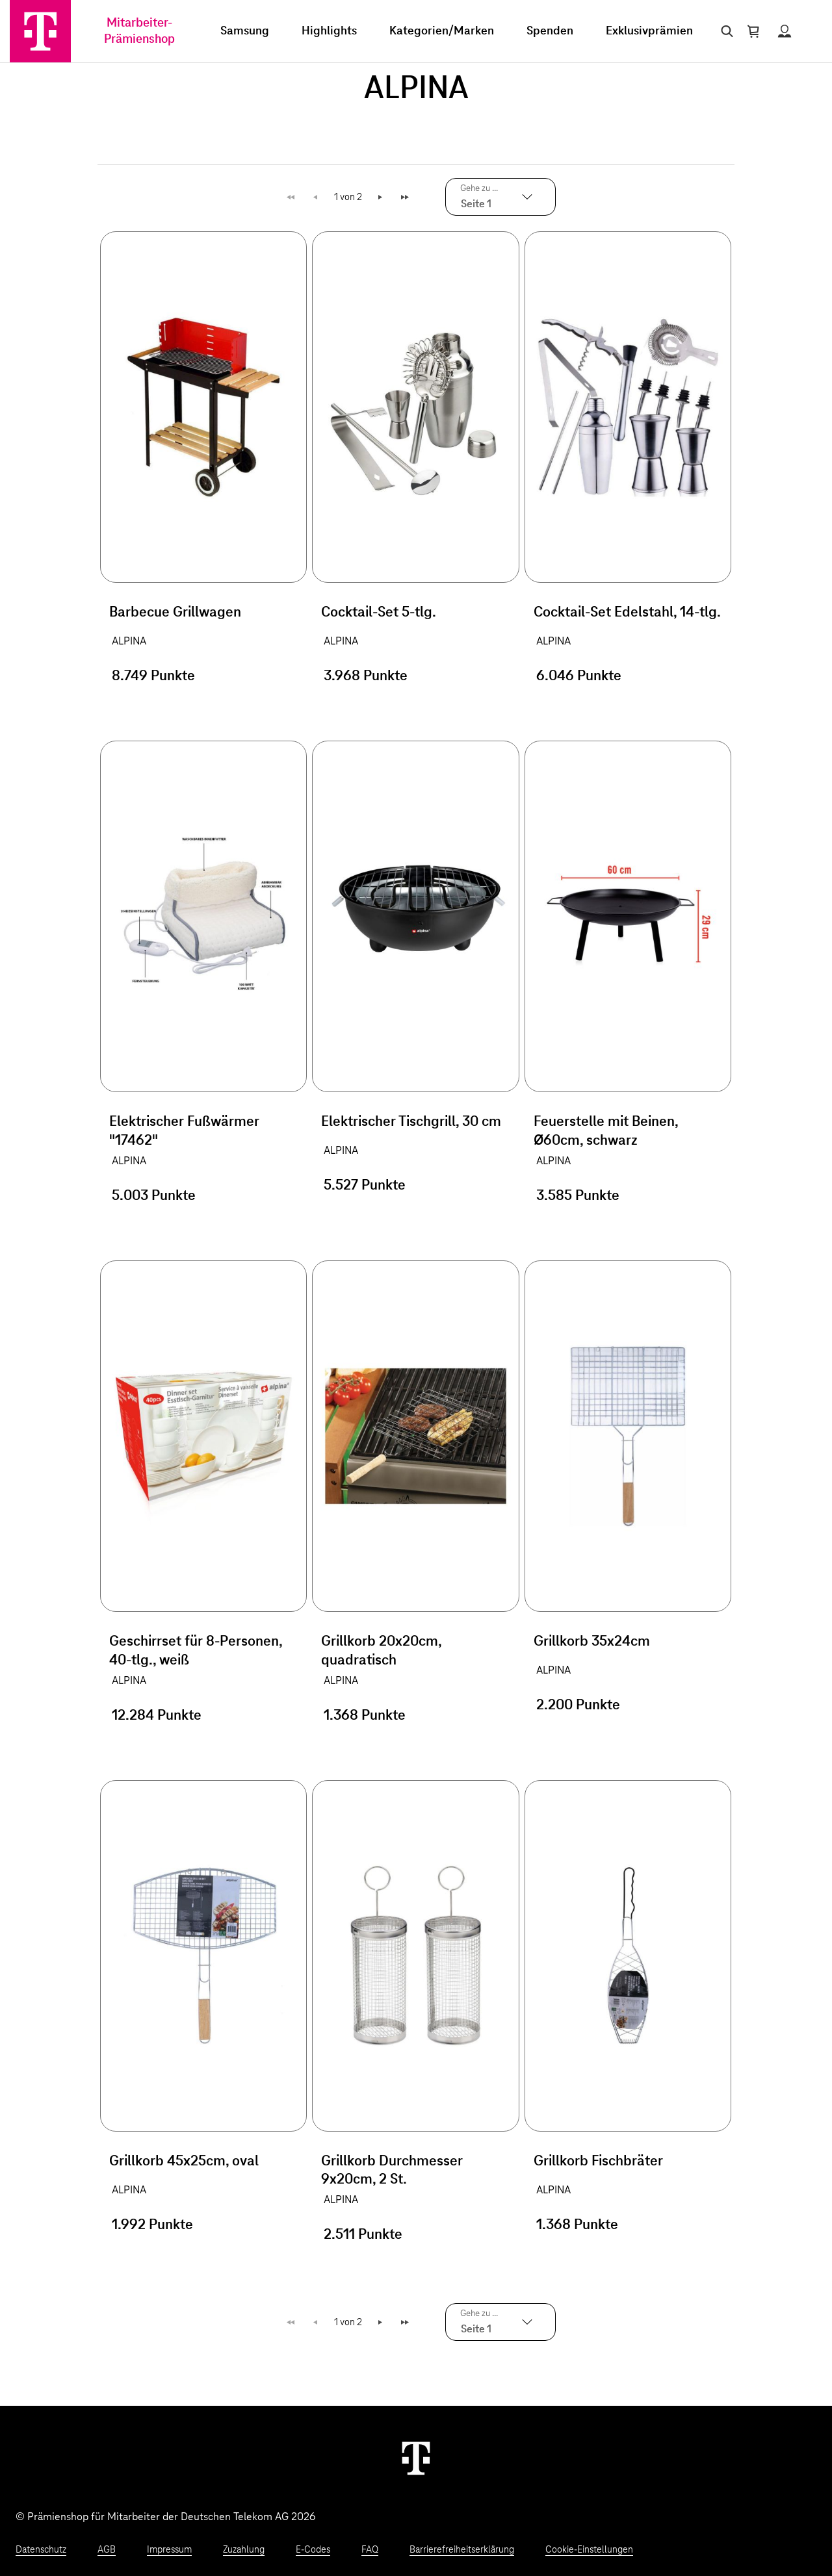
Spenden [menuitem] (549, 31)
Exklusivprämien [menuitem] (649, 31)
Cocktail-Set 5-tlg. (378, 612)
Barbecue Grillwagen (175, 612)
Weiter (381, 197)
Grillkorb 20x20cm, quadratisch (381, 1651)
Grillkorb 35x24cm (592, 1642)
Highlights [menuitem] (329, 31)
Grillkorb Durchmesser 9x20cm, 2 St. (392, 2171)
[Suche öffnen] (724, 31)
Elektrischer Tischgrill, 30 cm (411, 1122)
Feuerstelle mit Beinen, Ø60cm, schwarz (606, 1131)
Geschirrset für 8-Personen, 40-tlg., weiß (195, 1651)
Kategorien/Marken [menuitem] (441, 31)
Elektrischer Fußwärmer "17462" (184, 1131)
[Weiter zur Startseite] (416, 2458)
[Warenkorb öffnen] (753, 31)
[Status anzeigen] (784, 31)
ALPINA (129, 641)
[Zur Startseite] (40, 31)
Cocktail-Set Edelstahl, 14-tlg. (627, 612)
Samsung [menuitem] (244, 31)
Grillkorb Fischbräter (598, 2161)
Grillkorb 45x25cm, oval (184, 2161)
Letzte (406, 197)
